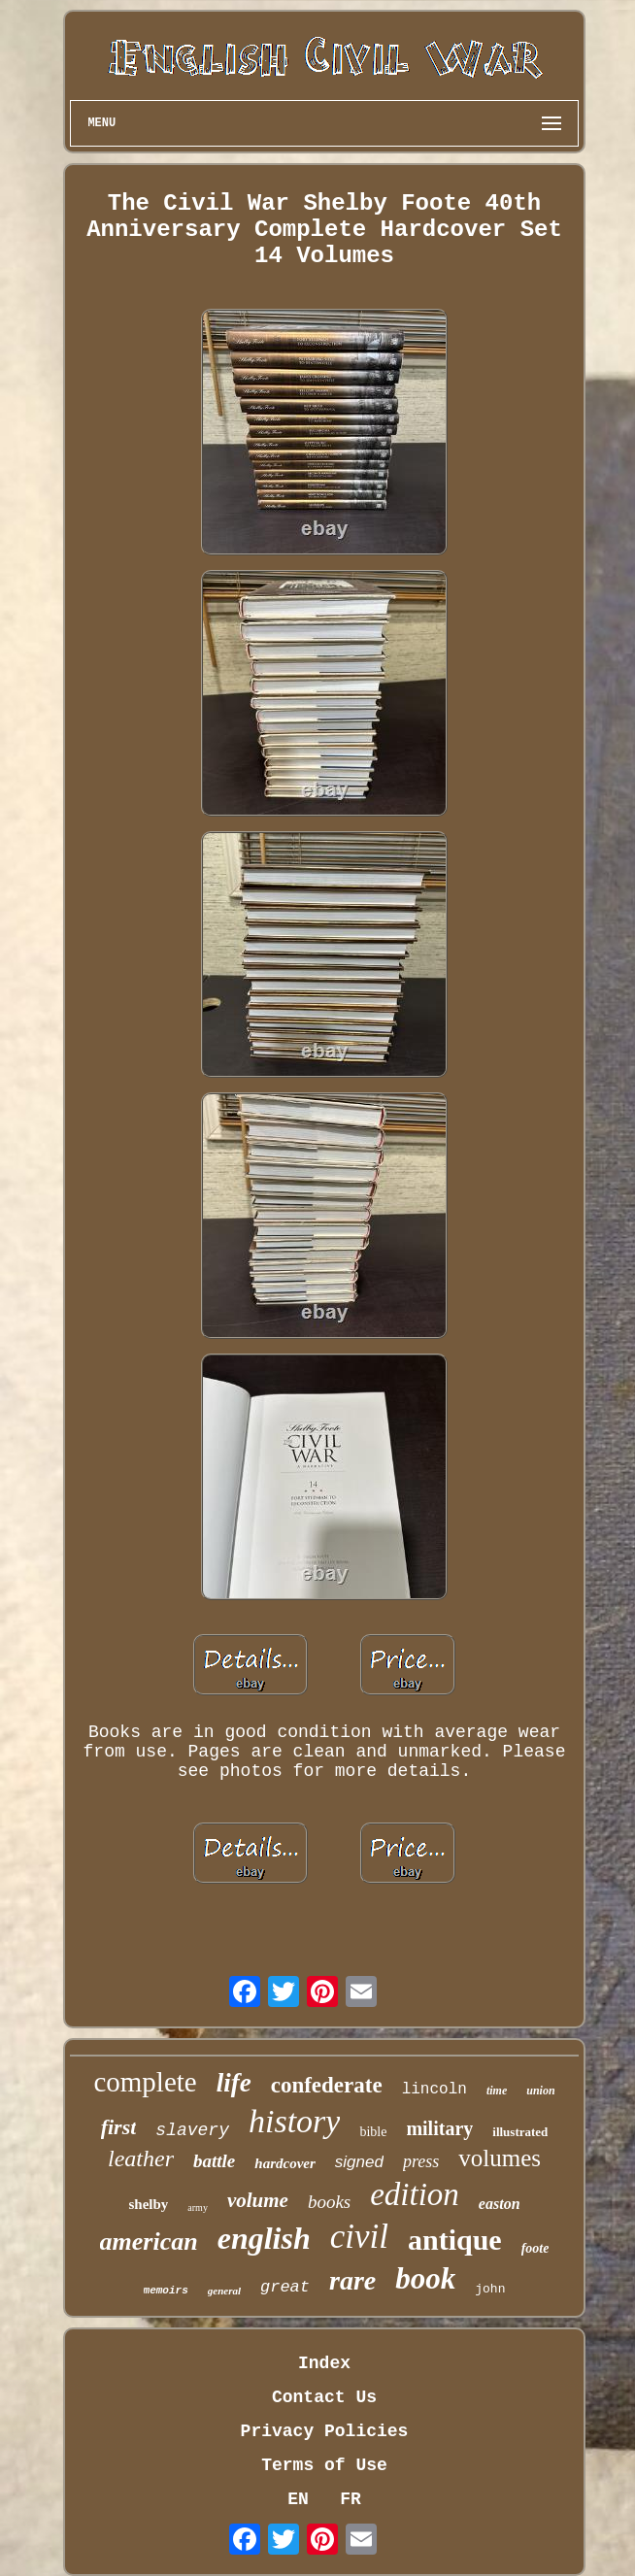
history (294, 2121)
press (421, 2161)
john (490, 2289)
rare (352, 2280)
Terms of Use (324, 2465)
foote (535, 2248)
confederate (327, 2085)
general (224, 2290)
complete (144, 2081)
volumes (499, 2158)
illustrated (520, 2131)
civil (359, 2237)
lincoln (434, 2089)
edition (414, 2194)
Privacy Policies (325, 2431)
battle (214, 2161)
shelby (148, 2204)
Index (324, 2363)
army (197, 2207)
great (285, 2287)
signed (359, 2162)
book (425, 2278)
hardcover (285, 2163)
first (119, 2127)
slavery (192, 2130)
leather (141, 2158)
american (149, 2241)
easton (499, 2203)
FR (350, 2499)
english (264, 2238)
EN (298, 2499)
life (234, 2082)
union (540, 2090)
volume (257, 2200)
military (439, 2128)
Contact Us (324, 2397)
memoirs (166, 2290)
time (496, 2090)
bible (372, 2131)
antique (455, 2240)
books (329, 2201)
